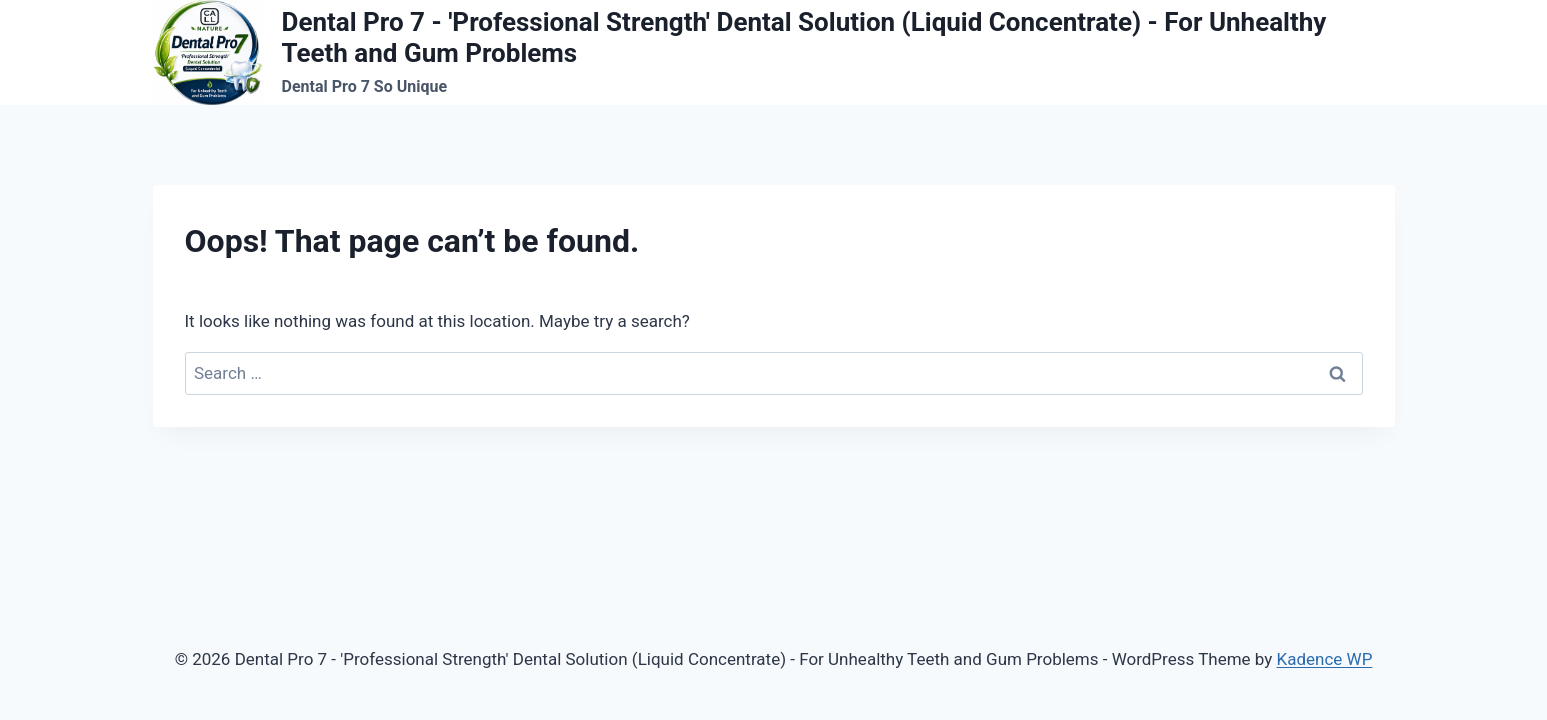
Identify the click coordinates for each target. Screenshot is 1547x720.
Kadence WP (1325, 659)
